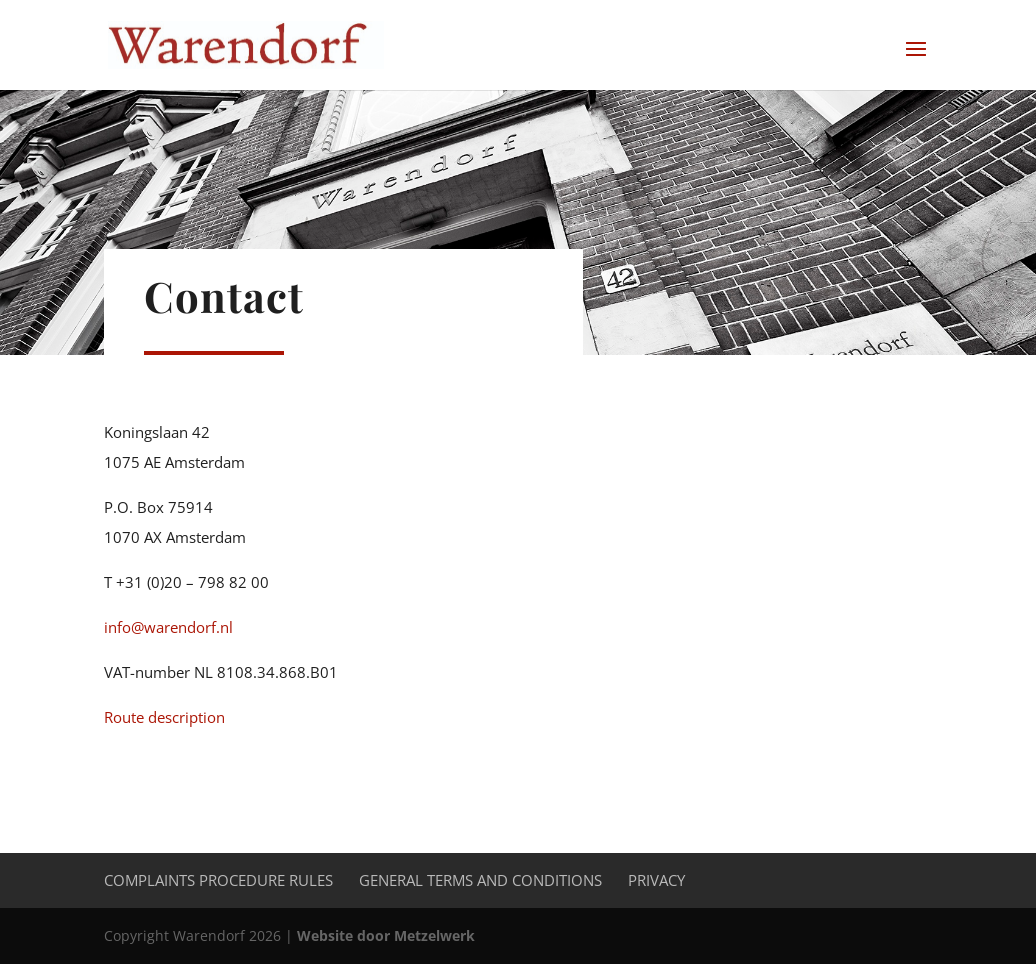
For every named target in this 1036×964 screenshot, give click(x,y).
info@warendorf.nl (168, 627)
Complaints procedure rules (218, 880)
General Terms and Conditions (480, 880)
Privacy (656, 880)
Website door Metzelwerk (386, 935)
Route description (164, 717)
